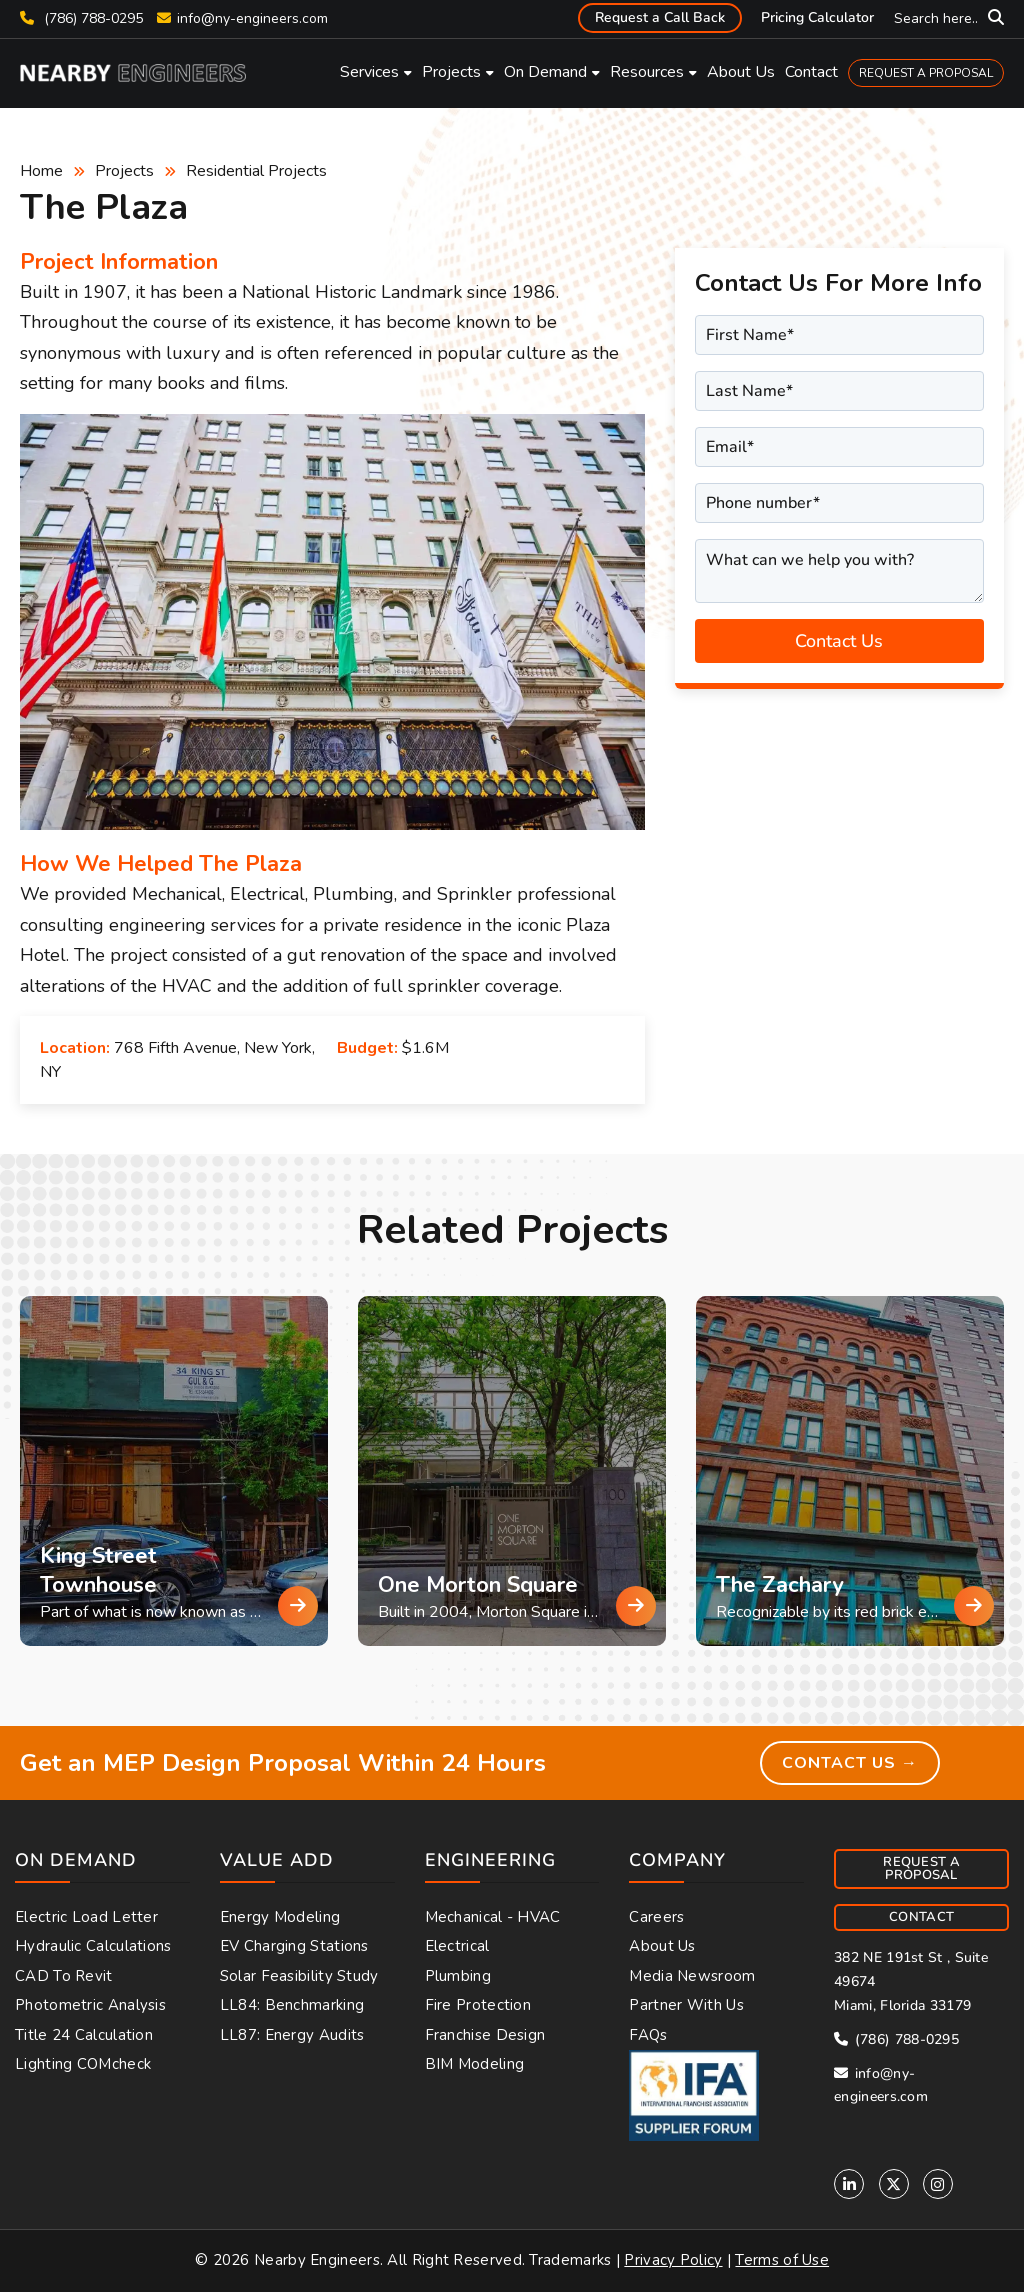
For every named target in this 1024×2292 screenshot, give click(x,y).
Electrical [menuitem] (457, 1946)
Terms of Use (782, 2260)
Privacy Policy (673, 2260)
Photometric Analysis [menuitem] (90, 2005)
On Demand (545, 72)
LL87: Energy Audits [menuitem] (292, 2035)
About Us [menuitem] (662, 1946)
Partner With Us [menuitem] (686, 2005)
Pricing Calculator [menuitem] (817, 17)
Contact (811, 72)
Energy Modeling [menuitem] (280, 1917)
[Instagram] (938, 2184)
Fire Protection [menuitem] (478, 2005)
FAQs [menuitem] (648, 2035)
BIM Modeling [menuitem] (475, 2064)
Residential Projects (256, 171)
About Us (741, 72)
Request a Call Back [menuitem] (660, 17)
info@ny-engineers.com (252, 18)
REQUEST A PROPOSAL (926, 73)
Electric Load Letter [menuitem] (86, 1917)
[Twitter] (894, 2184)
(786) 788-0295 (81, 18)
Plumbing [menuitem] (458, 1976)
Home (41, 171)
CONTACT (921, 1917)
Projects (451, 72)
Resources (647, 72)
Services (369, 72)
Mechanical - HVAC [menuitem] (493, 1917)
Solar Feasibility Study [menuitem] (299, 1976)
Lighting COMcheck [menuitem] (83, 2064)
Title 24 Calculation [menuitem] (84, 2035)
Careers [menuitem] (656, 1917)
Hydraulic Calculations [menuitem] (93, 1946)
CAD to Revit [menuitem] (64, 1976)
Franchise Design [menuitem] (485, 2035)
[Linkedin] (849, 2184)
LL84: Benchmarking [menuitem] (292, 2005)
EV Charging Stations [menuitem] (294, 1946)
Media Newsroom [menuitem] (692, 1976)
